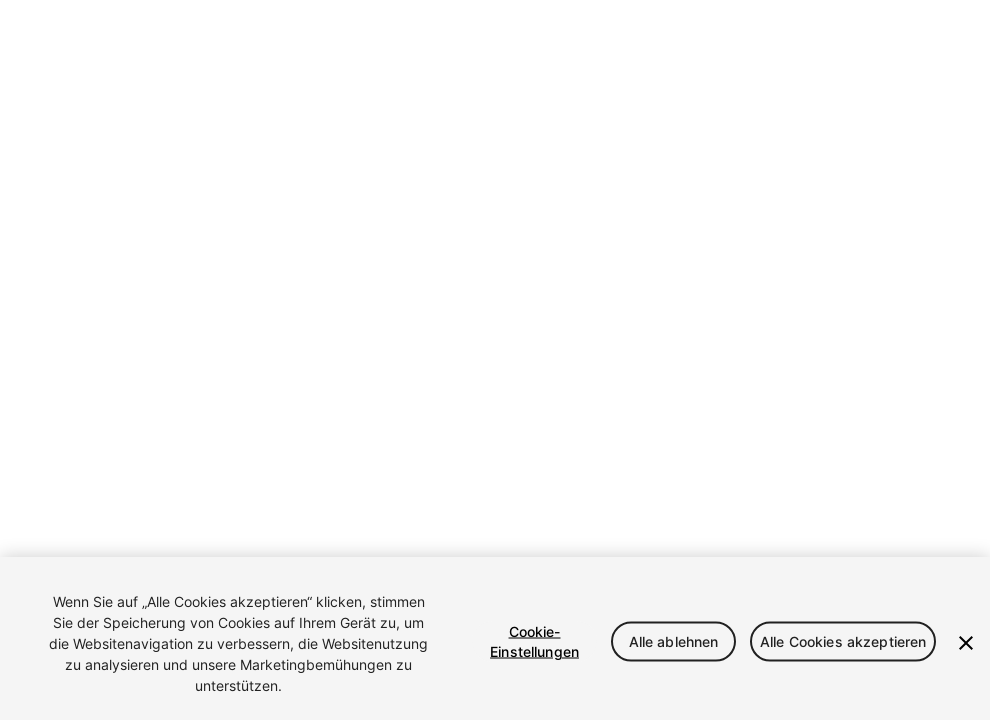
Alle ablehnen (674, 640)
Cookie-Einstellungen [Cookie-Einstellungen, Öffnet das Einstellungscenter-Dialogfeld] (534, 640)
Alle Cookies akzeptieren (843, 640)
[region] (495, 638)
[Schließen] (966, 643)
